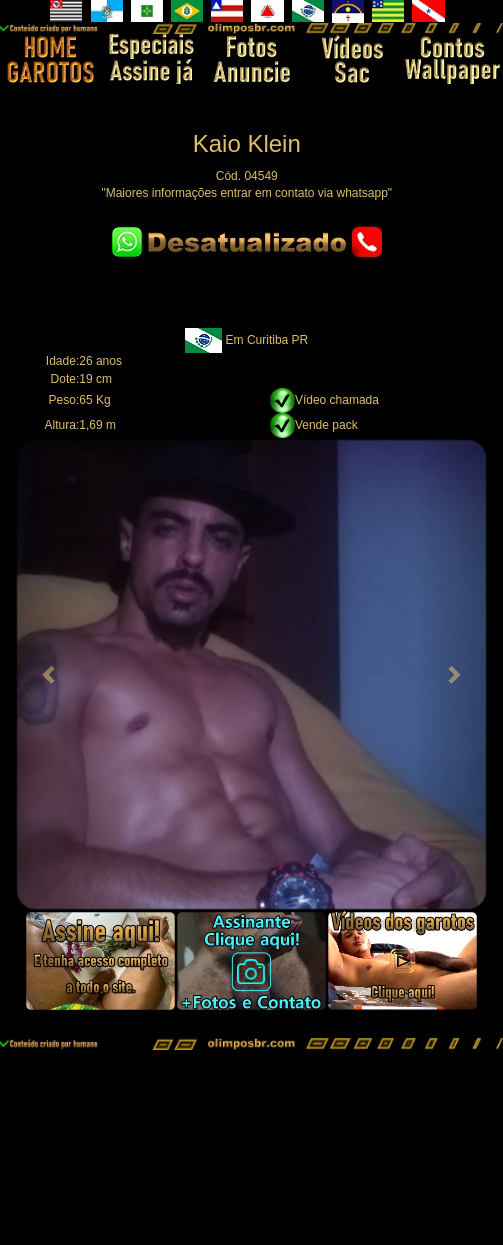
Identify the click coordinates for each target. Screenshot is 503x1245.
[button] (50, 674)
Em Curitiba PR (267, 340)
